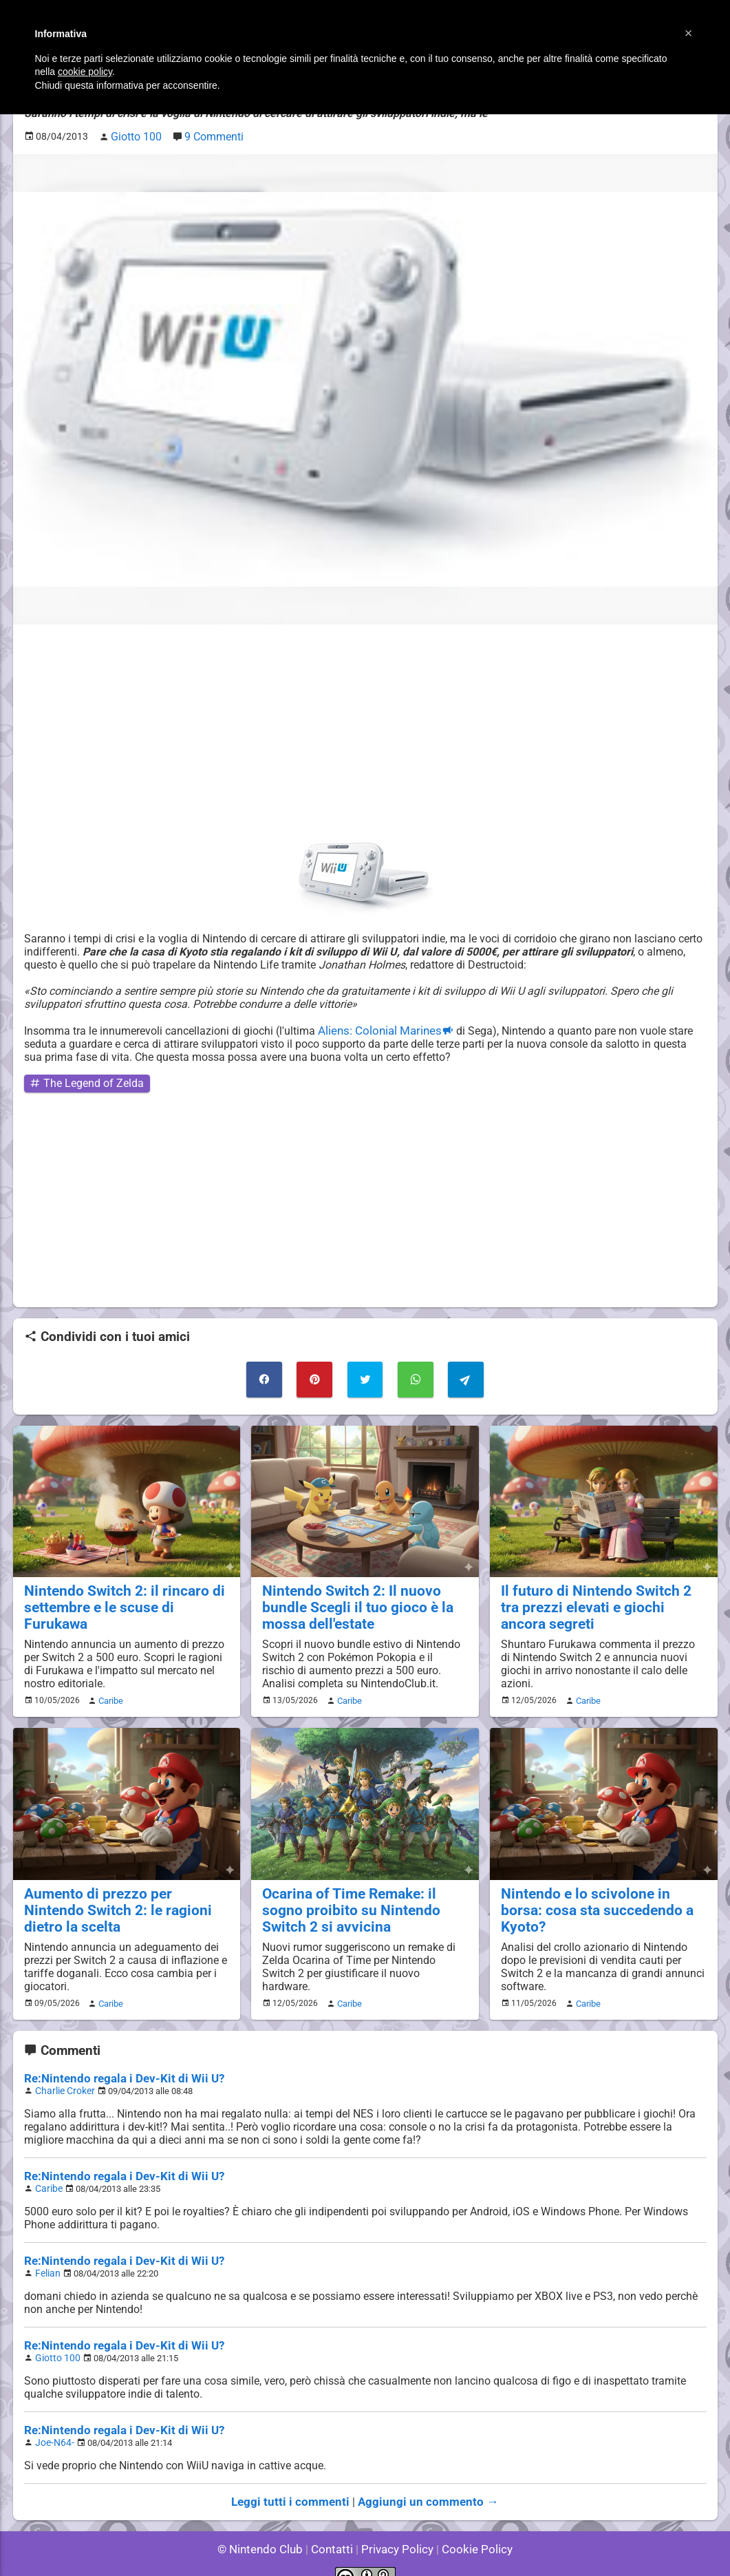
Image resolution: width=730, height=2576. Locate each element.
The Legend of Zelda (80, 1080)
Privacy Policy (396, 2527)
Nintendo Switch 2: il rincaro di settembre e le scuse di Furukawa (123, 1591)
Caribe (108, 1691)
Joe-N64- (53, 2423)
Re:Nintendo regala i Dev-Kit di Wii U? (116, 2064)
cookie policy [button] (85, 71)
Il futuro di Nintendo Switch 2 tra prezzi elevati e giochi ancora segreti (597, 1599)
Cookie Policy (471, 2527)
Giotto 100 (55, 2339)
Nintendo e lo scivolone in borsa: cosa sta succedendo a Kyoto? (597, 1890)
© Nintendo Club (266, 2527)
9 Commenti (208, 135)
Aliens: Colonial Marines (377, 1027)
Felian (46, 2256)
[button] (689, 33)
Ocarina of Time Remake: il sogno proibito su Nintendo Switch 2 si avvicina (362, 1898)
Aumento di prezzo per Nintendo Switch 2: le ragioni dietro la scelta (126, 1890)
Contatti (334, 2527)
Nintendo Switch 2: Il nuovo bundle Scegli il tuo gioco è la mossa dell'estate (349, 1599)
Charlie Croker (62, 2076)
